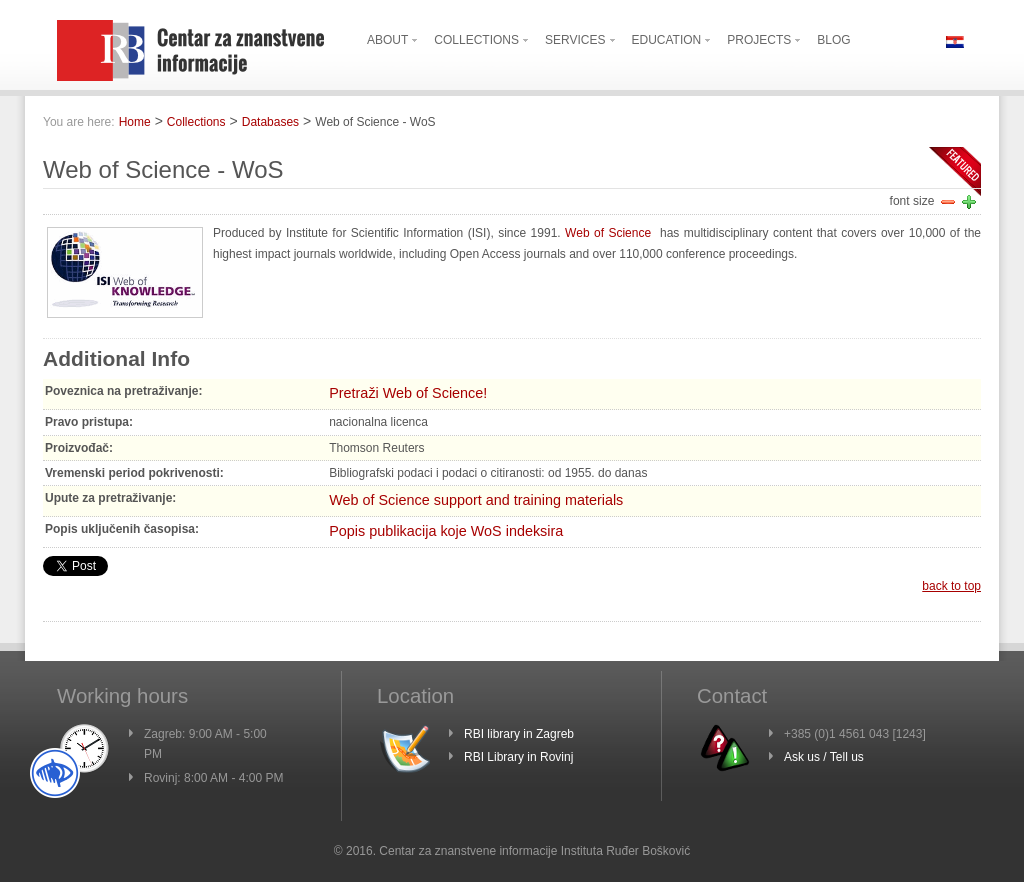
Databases (270, 122)
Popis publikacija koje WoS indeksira (446, 531)
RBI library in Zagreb (519, 734)
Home (135, 122)
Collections (196, 122)
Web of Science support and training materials (476, 500)
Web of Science (610, 233)
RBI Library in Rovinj (518, 757)
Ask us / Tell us (824, 757)
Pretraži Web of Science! (408, 393)
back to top (951, 586)
